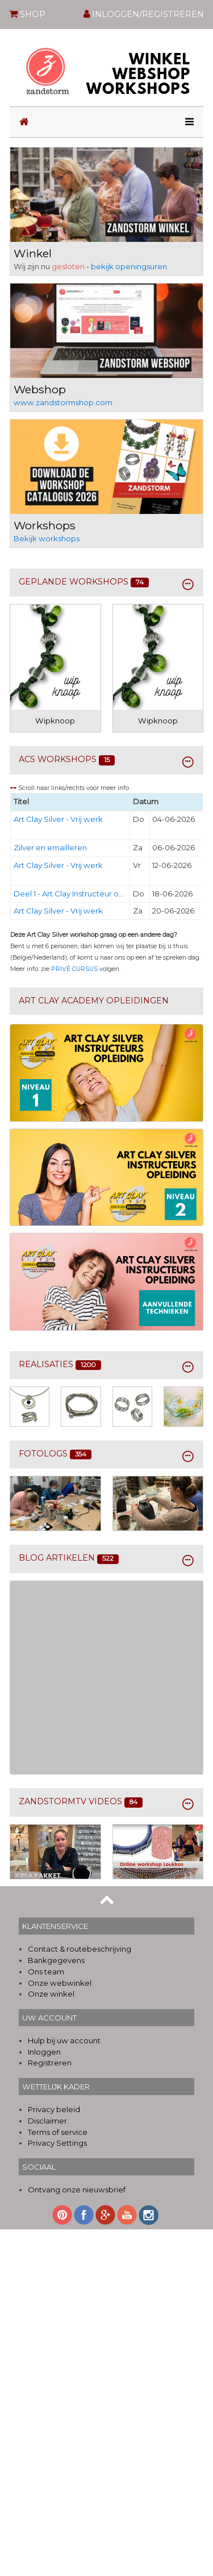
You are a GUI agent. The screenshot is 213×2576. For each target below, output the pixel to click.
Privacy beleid (54, 2109)
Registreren (50, 2062)
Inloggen (44, 2051)
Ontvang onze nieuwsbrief (77, 2189)
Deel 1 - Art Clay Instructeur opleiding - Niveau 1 (99, 893)
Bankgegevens (56, 1960)
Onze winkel (51, 1993)
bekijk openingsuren (129, 266)
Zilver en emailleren (50, 847)
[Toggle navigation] (186, 122)
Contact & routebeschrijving (79, 1948)
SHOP (27, 13)
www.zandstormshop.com (63, 402)
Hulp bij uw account (64, 2040)
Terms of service (57, 2132)
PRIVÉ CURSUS (74, 969)
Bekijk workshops (47, 538)
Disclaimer (47, 2120)
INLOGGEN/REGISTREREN (143, 14)
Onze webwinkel (59, 1982)
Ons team (46, 1971)
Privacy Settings (57, 2142)
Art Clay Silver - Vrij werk (58, 819)
